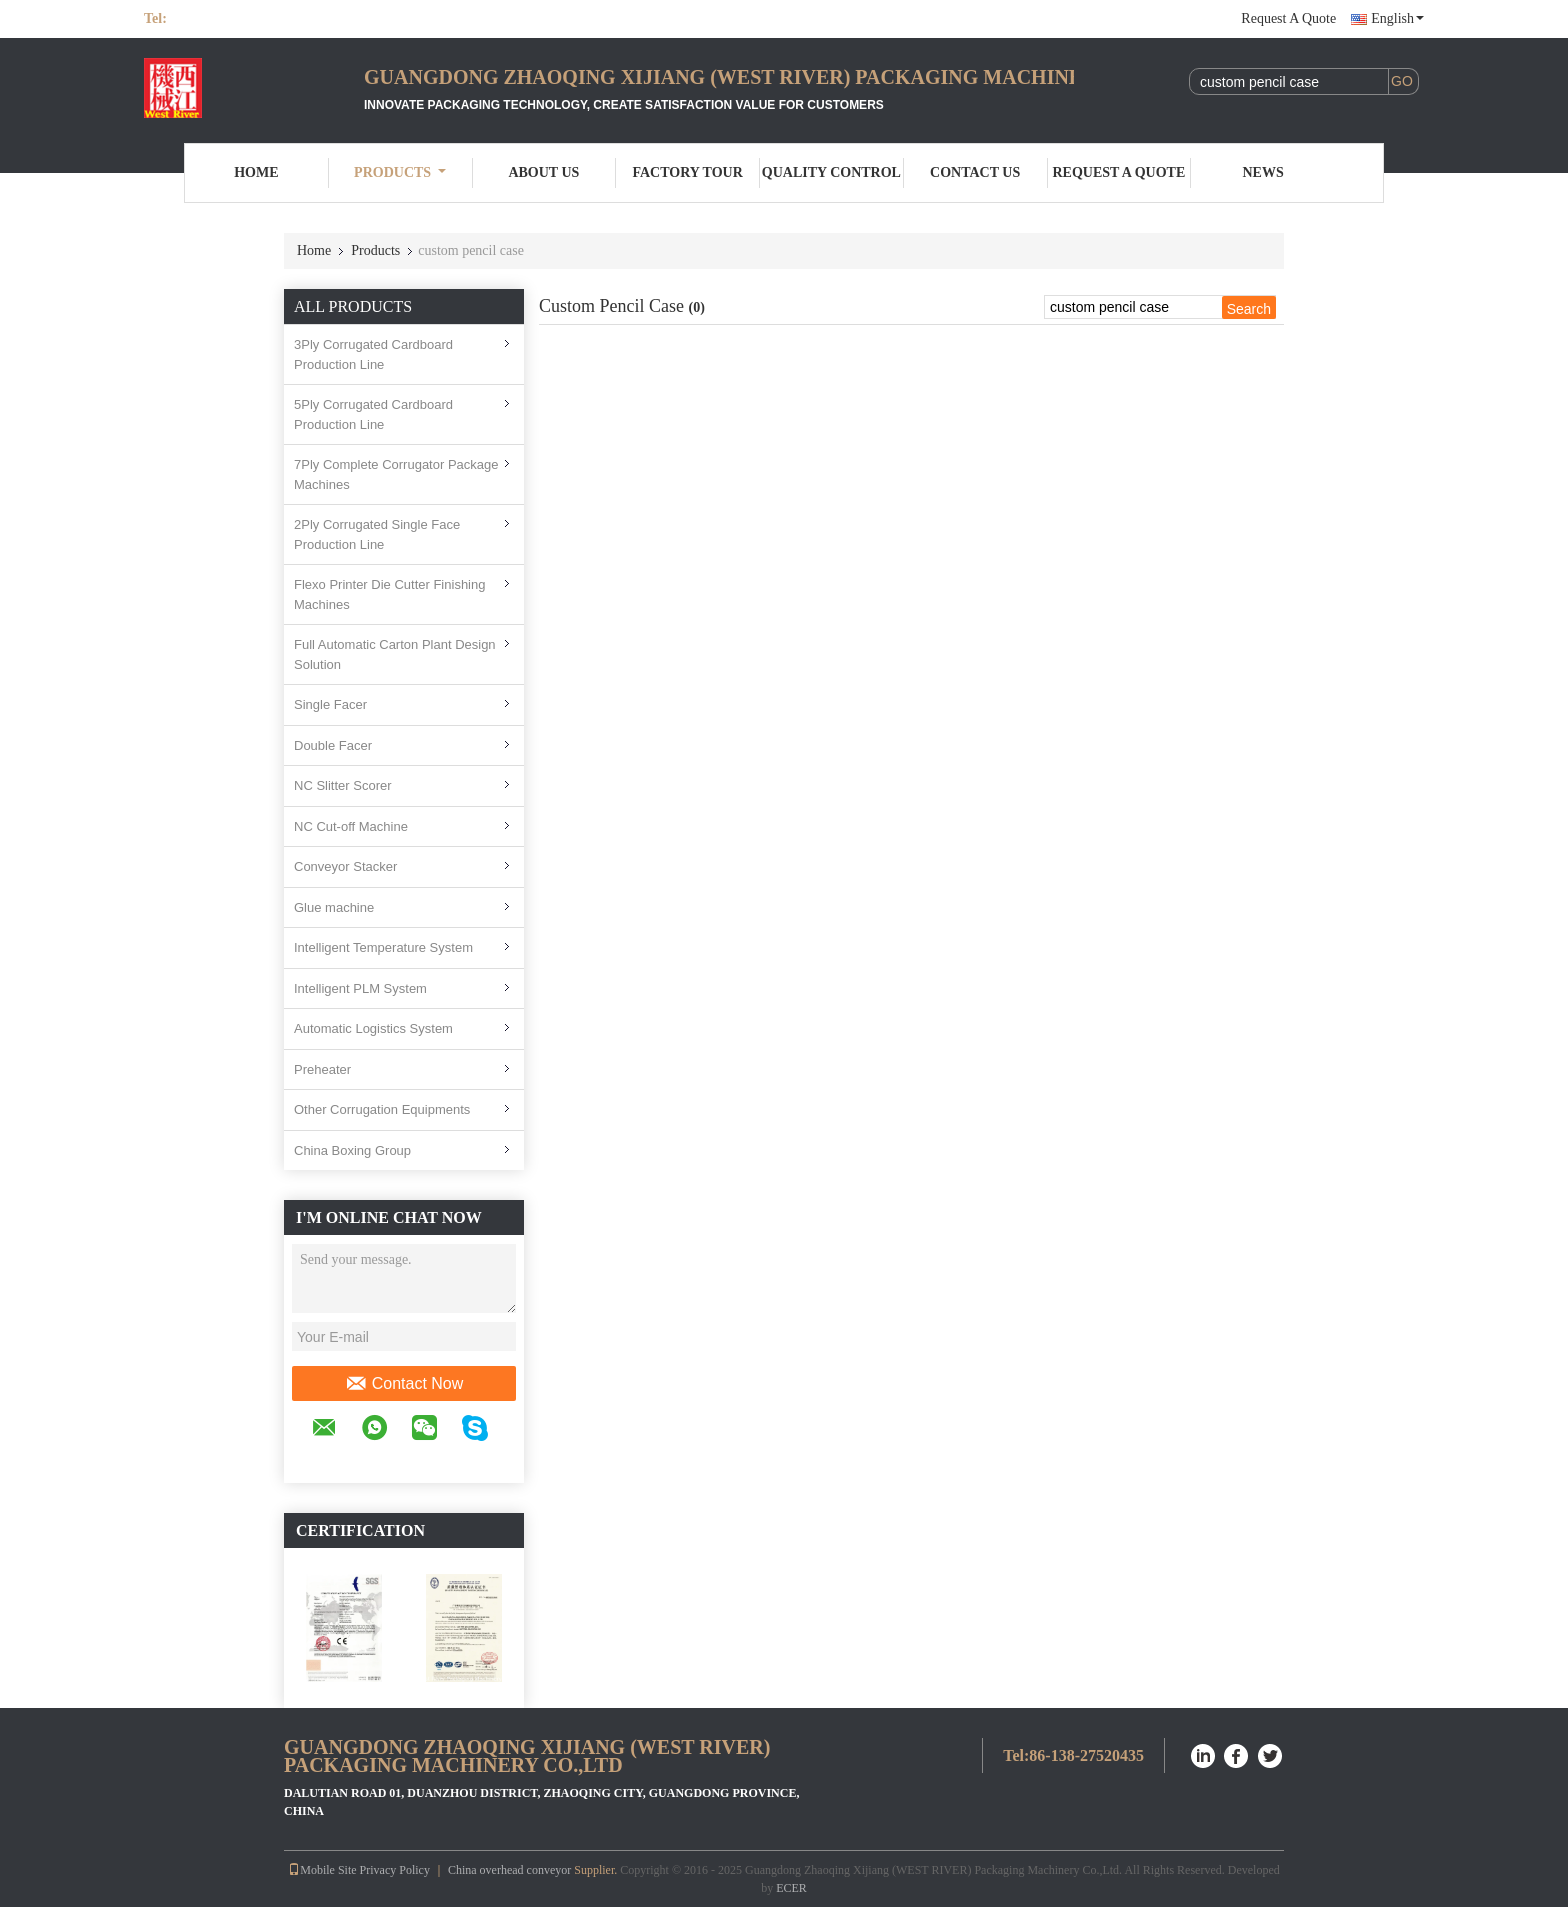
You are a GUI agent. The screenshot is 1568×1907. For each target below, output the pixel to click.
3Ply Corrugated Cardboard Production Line (373, 354)
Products (400, 172)
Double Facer (333, 745)
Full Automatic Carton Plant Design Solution (395, 654)
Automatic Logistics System (373, 1028)
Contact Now (404, 1384)
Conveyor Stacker (345, 866)
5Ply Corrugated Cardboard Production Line (373, 414)
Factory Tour (687, 172)
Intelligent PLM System (360, 988)
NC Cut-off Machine (351, 826)
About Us (543, 172)
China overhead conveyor (509, 1870)
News (1263, 172)
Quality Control (831, 172)
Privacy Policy (395, 1870)
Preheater (322, 1069)
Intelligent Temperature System (383, 947)
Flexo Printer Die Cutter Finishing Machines (389, 594)
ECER (791, 1888)
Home (256, 172)
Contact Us (975, 172)
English (1397, 18)
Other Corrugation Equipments (382, 1109)
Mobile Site (322, 1870)
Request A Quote (1288, 18)
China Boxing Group (352, 1150)
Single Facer (330, 704)
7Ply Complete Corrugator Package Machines (396, 474)
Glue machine (334, 907)
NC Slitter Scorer (343, 785)
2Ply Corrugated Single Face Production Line (377, 534)
